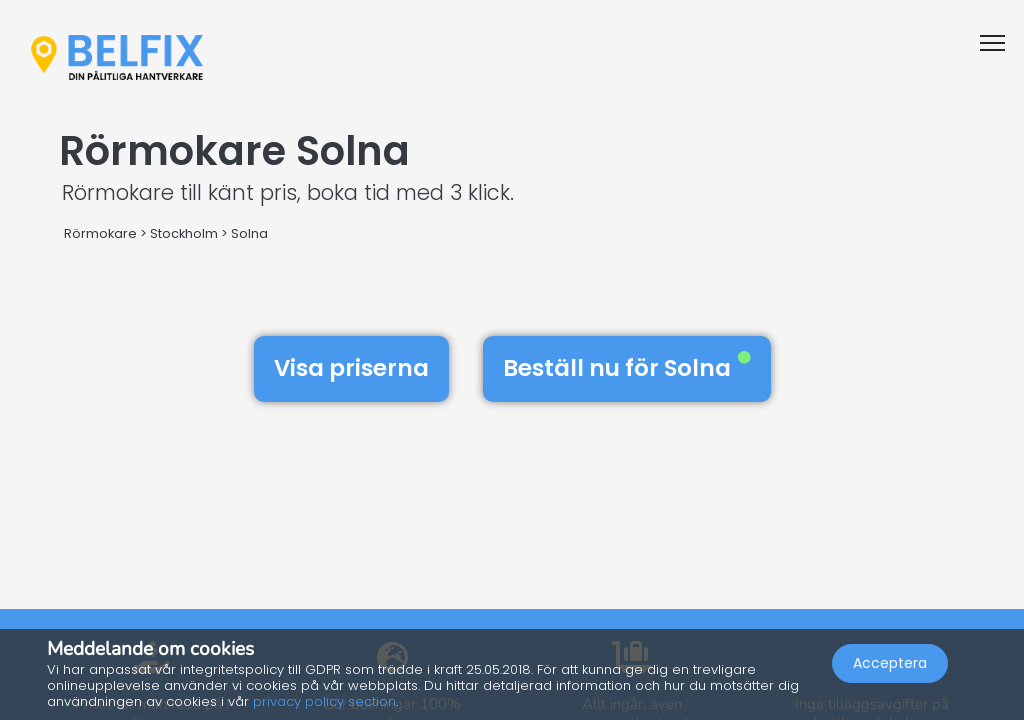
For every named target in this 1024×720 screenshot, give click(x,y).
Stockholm (184, 233)
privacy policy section (324, 701)
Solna (249, 233)
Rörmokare (100, 233)
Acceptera (890, 666)
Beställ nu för (627, 368)
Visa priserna (351, 368)
